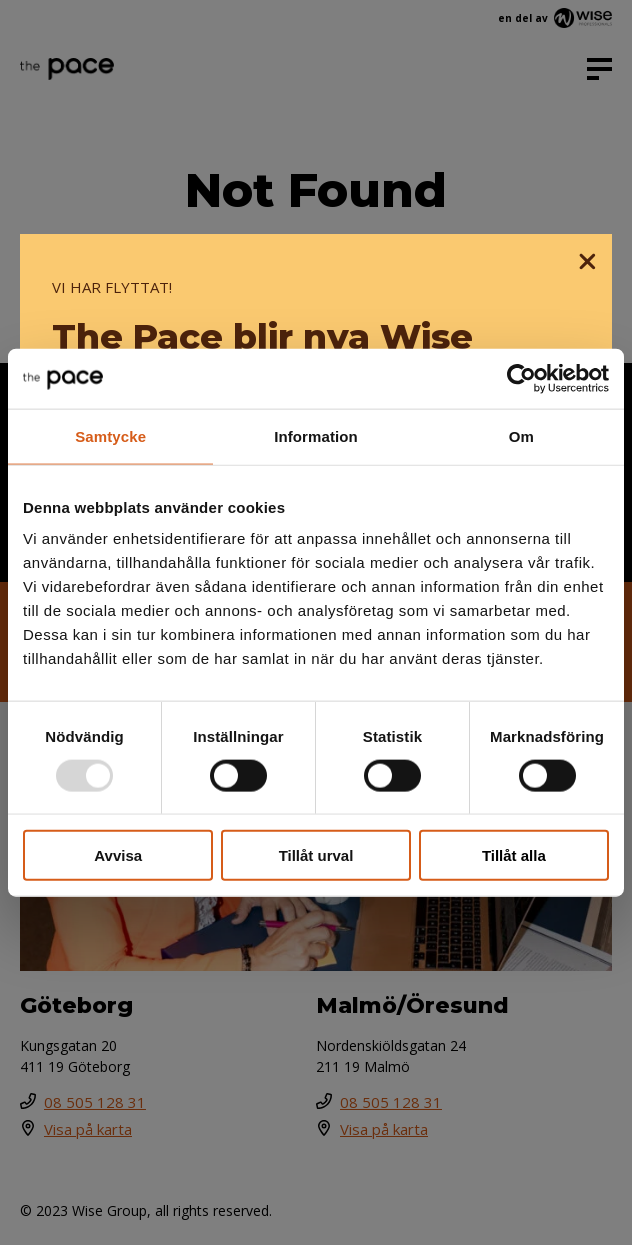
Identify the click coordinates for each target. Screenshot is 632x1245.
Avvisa (118, 855)
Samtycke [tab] (110, 435)
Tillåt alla (514, 855)
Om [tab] (521, 435)
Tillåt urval (316, 855)
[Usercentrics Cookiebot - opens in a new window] (521, 378)
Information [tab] (316, 435)
